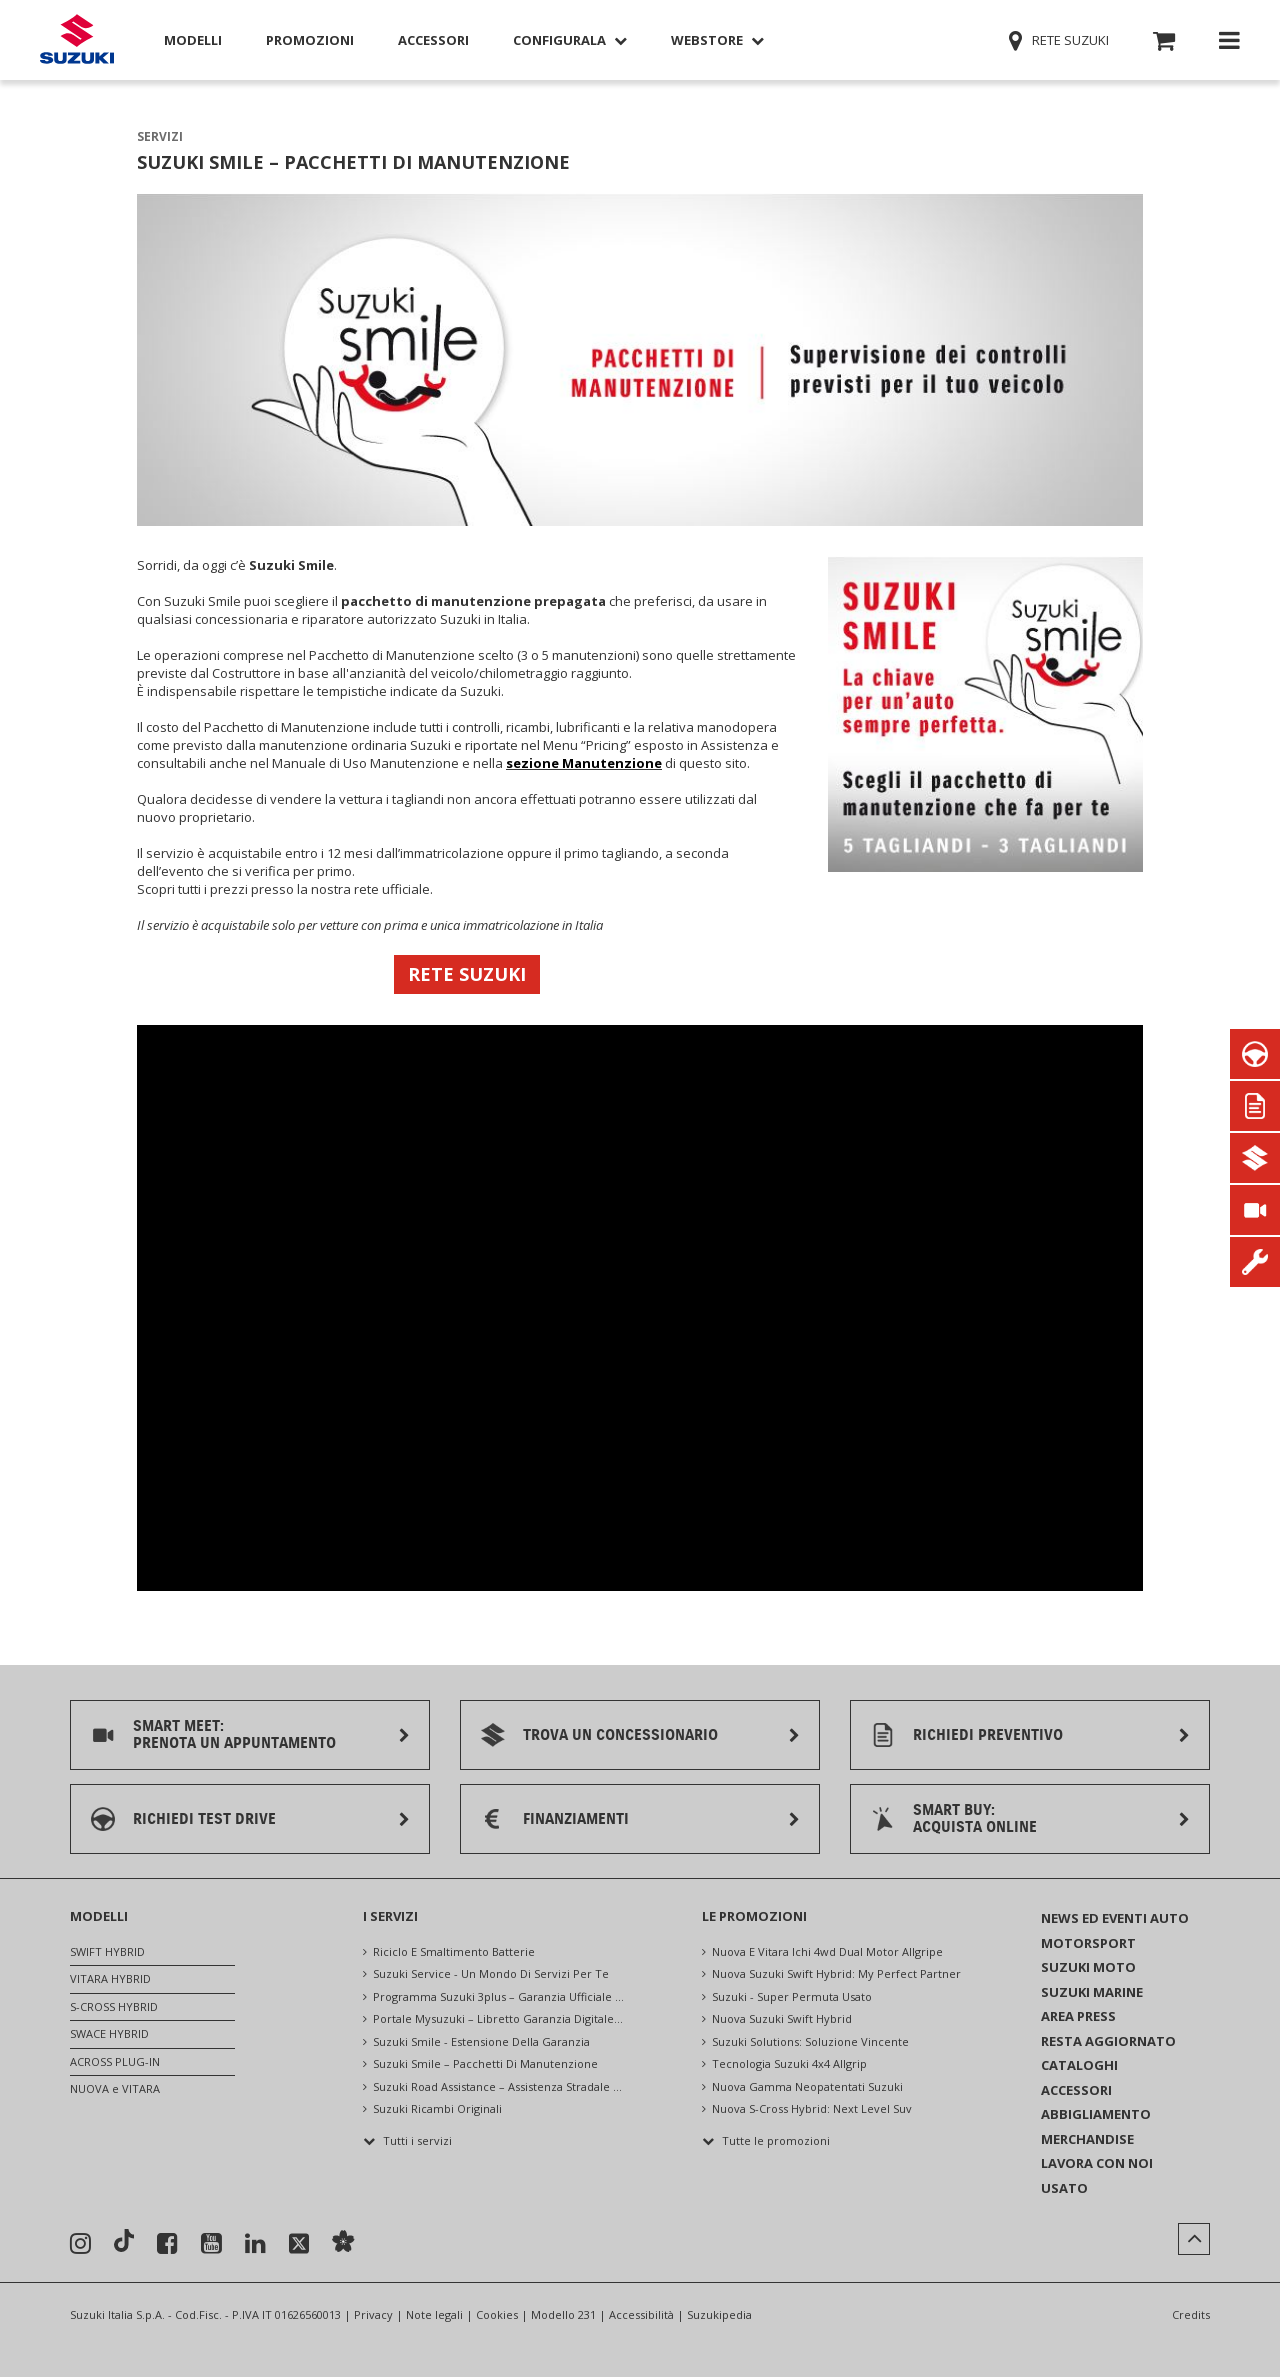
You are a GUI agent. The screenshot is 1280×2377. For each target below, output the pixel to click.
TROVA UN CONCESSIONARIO (620, 1735)
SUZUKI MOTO (1088, 1967)
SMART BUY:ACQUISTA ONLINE (975, 1818)
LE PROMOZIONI (754, 1916)
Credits (1191, 2314)
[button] (1164, 44)
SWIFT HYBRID (107, 1951)
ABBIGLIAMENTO (1096, 2114)
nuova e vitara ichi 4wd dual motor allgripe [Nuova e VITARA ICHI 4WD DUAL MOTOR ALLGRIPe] (827, 1951)
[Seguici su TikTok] (124, 2243)
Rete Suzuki (1060, 40)
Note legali (434, 2314)
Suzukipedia (719, 2314)
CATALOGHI (1079, 2065)
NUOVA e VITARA (115, 2088)
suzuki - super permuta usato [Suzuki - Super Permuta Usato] (792, 1996)
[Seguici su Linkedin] (255, 2244)
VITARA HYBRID (110, 1978)
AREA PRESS (1078, 2016)
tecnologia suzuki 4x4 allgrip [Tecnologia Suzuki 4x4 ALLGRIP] (789, 2063)
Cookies (497, 2314)
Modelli (193, 40)
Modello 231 (563, 2314)
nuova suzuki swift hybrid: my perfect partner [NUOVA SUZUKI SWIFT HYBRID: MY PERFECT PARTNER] (836, 1973)
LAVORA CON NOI (1097, 2163)
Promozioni (310, 40)
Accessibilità (641, 2314)
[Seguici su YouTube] (211, 2244)
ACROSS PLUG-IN (115, 2061)
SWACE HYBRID (109, 2033)
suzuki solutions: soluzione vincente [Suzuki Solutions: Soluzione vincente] (810, 2041)
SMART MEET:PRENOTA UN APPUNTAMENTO (234, 1734)
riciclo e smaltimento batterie (454, 1951)
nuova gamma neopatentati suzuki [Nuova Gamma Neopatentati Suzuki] (807, 2086)
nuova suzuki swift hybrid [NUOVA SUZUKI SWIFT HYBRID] (782, 2018)
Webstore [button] (717, 40)
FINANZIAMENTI (576, 1819)
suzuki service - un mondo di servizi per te (491, 1973)
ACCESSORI (1076, 2090)
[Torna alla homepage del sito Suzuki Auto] (77, 40)
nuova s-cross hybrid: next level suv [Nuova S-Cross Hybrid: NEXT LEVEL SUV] (812, 2108)
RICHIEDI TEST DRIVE (204, 1819)
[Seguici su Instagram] (80, 2244)
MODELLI (99, 1916)
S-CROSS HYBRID (114, 2006)
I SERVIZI (390, 1916)
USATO (1064, 2188)
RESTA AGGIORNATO (1108, 2041)
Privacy (373, 2314)
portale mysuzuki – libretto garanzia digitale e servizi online (499, 2018)
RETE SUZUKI (467, 974)
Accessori (433, 40)
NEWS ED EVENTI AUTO (1115, 1918)
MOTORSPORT (1088, 1943)
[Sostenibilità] (343, 2243)
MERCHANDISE (1087, 2139)
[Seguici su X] (299, 2244)
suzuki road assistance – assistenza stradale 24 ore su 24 (499, 2086)
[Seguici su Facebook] (167, 2244)
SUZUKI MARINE (1092, 1992)
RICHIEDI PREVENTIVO (988, 1735)
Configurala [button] (570, 40)
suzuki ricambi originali (437, 2108)
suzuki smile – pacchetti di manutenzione (485, 2063)
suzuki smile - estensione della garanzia (481, 2041)
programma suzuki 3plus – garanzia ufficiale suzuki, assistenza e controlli (499, 1996)
